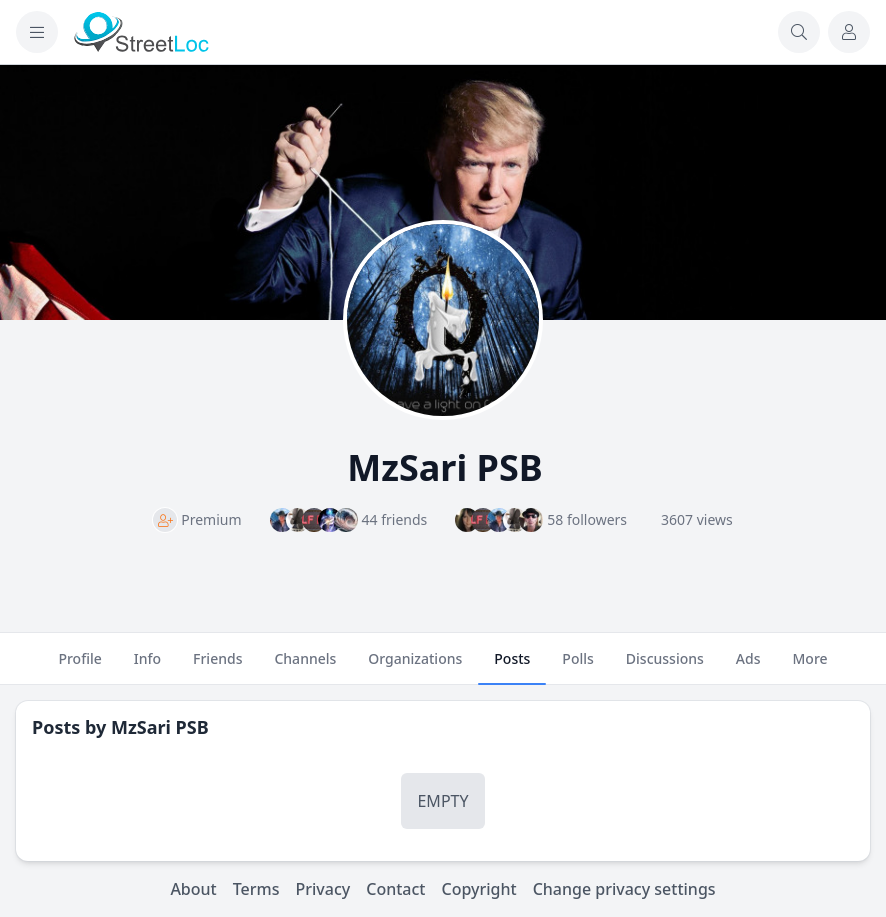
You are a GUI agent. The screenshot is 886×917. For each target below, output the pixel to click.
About (193, 889)
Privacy (323, 889)
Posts (512, 667)
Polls (577, 667)
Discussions (665, 667)
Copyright (478, 889)
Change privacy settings (624, 889)
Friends (217, 667)
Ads (748, 667)
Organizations (415, 667)
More (809, 667)
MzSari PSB (160, 727)
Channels (305, 667)
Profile (79, 667)
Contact (395, 889)
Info (147, 667)
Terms (256, 889)
